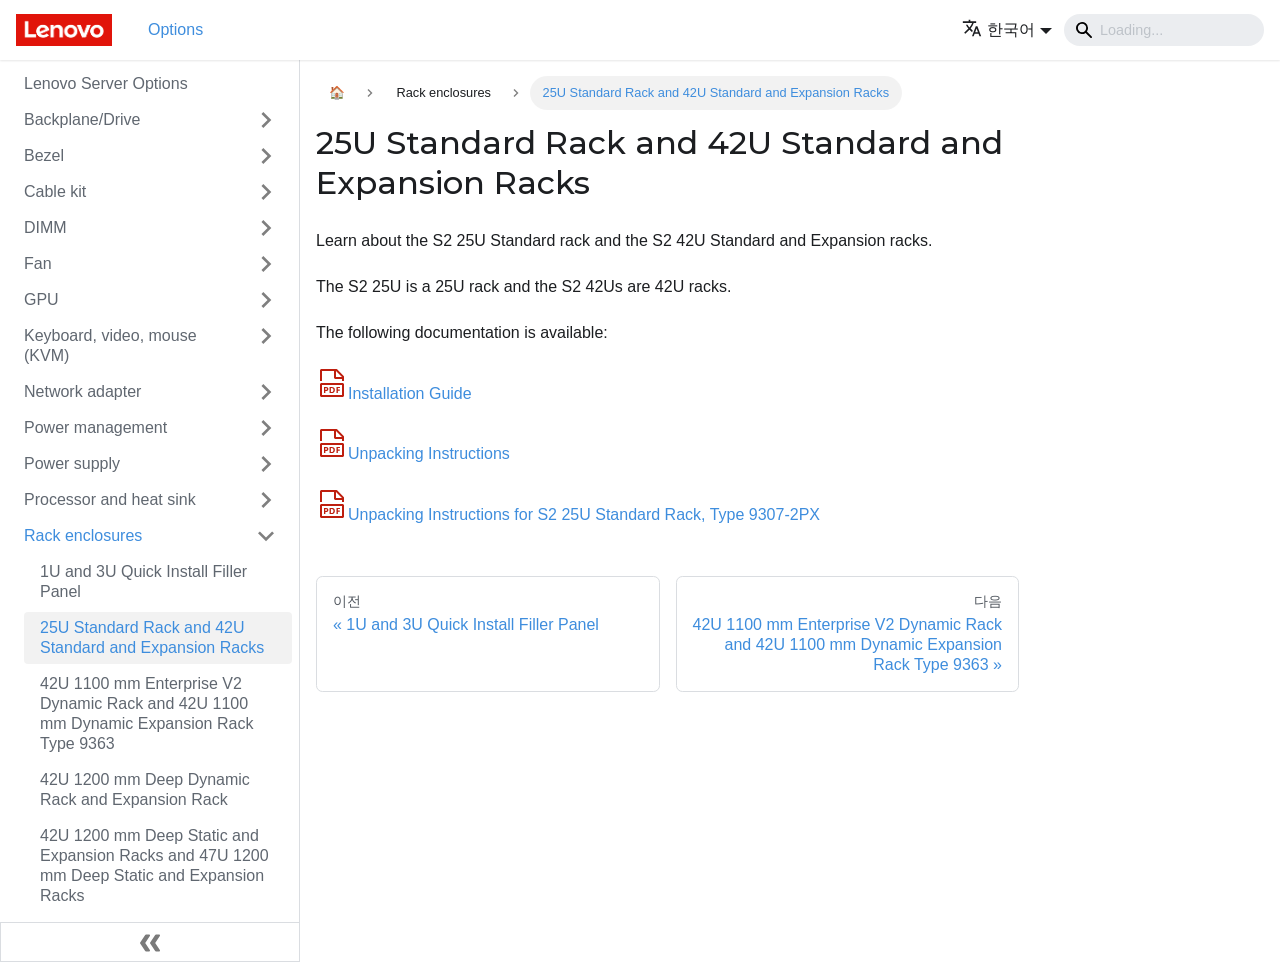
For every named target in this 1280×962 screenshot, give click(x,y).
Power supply (72, 463)
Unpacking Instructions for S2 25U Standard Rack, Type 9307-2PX (568, 514)
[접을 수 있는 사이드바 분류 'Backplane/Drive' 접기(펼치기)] (266, 120)
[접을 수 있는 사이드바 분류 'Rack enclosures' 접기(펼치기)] (266, 536)
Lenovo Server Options (106, 83)
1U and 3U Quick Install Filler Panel (143, 581)
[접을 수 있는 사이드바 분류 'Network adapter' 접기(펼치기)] (266, 392)
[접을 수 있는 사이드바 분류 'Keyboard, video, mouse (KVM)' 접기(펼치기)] (266, 346)
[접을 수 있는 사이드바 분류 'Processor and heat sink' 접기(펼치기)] (266, 500)
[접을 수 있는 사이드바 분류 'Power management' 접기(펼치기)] (266, 428)
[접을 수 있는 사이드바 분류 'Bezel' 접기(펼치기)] (266, 156)
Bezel (44, 155)
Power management (95, 427)
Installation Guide (394, 393)
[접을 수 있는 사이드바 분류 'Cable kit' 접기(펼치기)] (266, 192)
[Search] (1164, 30)
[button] (1007, 29)
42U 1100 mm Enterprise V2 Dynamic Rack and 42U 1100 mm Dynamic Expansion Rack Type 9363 (146, 713)
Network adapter (82, 391)
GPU (41, 299)
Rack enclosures (83, 535)
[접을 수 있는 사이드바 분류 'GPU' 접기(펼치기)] (266, 300)
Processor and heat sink (110, 499)
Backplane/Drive (82, 119)
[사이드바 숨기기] (150, 942)
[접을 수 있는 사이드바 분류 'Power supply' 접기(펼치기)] (266, 464)
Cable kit (55, 191)
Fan (38, 263)
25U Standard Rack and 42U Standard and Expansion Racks (152, 637)
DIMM (45, 227)
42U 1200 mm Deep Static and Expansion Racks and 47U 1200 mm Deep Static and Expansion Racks (154, 865)
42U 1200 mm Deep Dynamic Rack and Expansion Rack (145, 789)
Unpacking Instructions (413, 453)
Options (175, 29)
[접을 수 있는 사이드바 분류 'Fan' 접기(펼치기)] (266, 264)
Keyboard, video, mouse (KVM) (110, 345)
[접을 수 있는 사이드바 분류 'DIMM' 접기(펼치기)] (266, 228)
